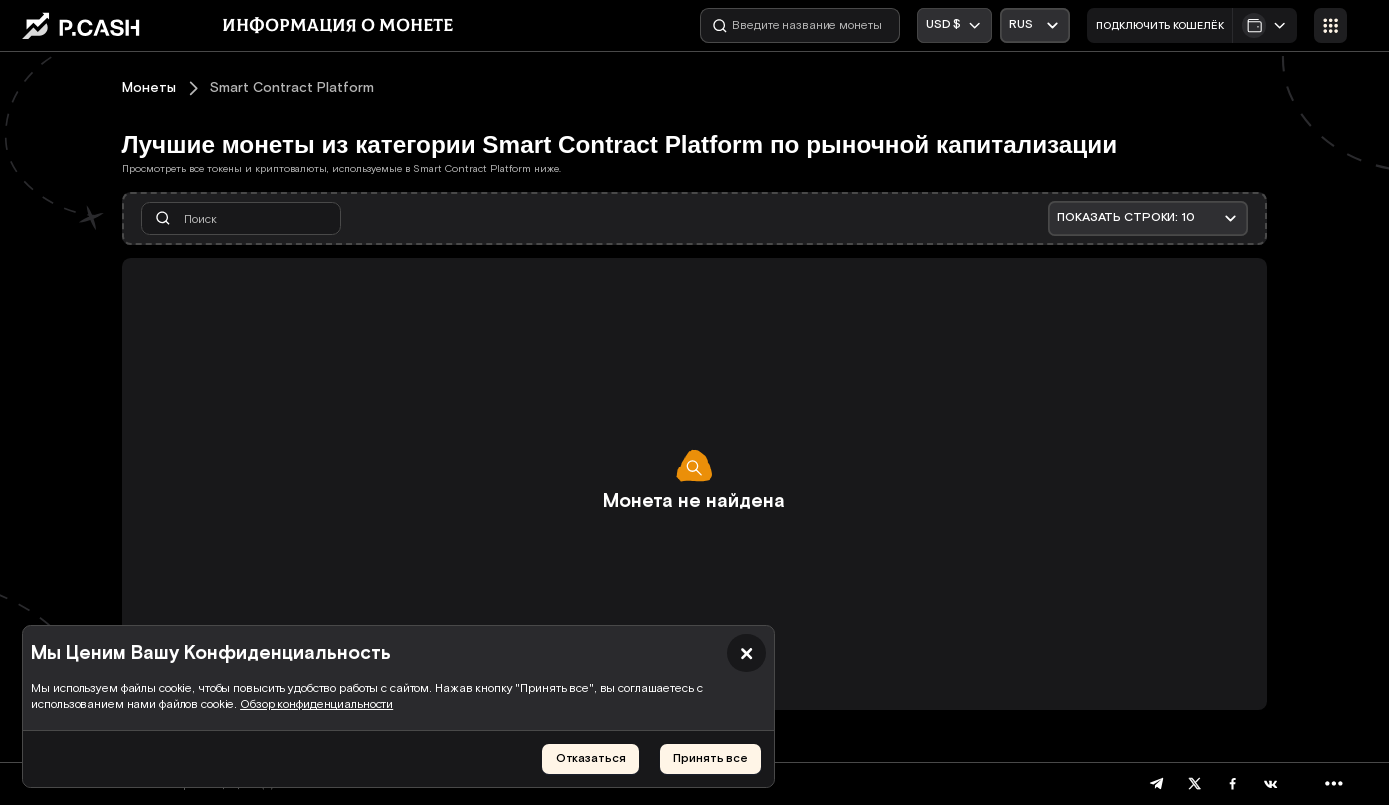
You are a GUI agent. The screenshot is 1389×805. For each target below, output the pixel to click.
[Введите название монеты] (800, 25)
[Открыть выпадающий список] (1034, 25)
